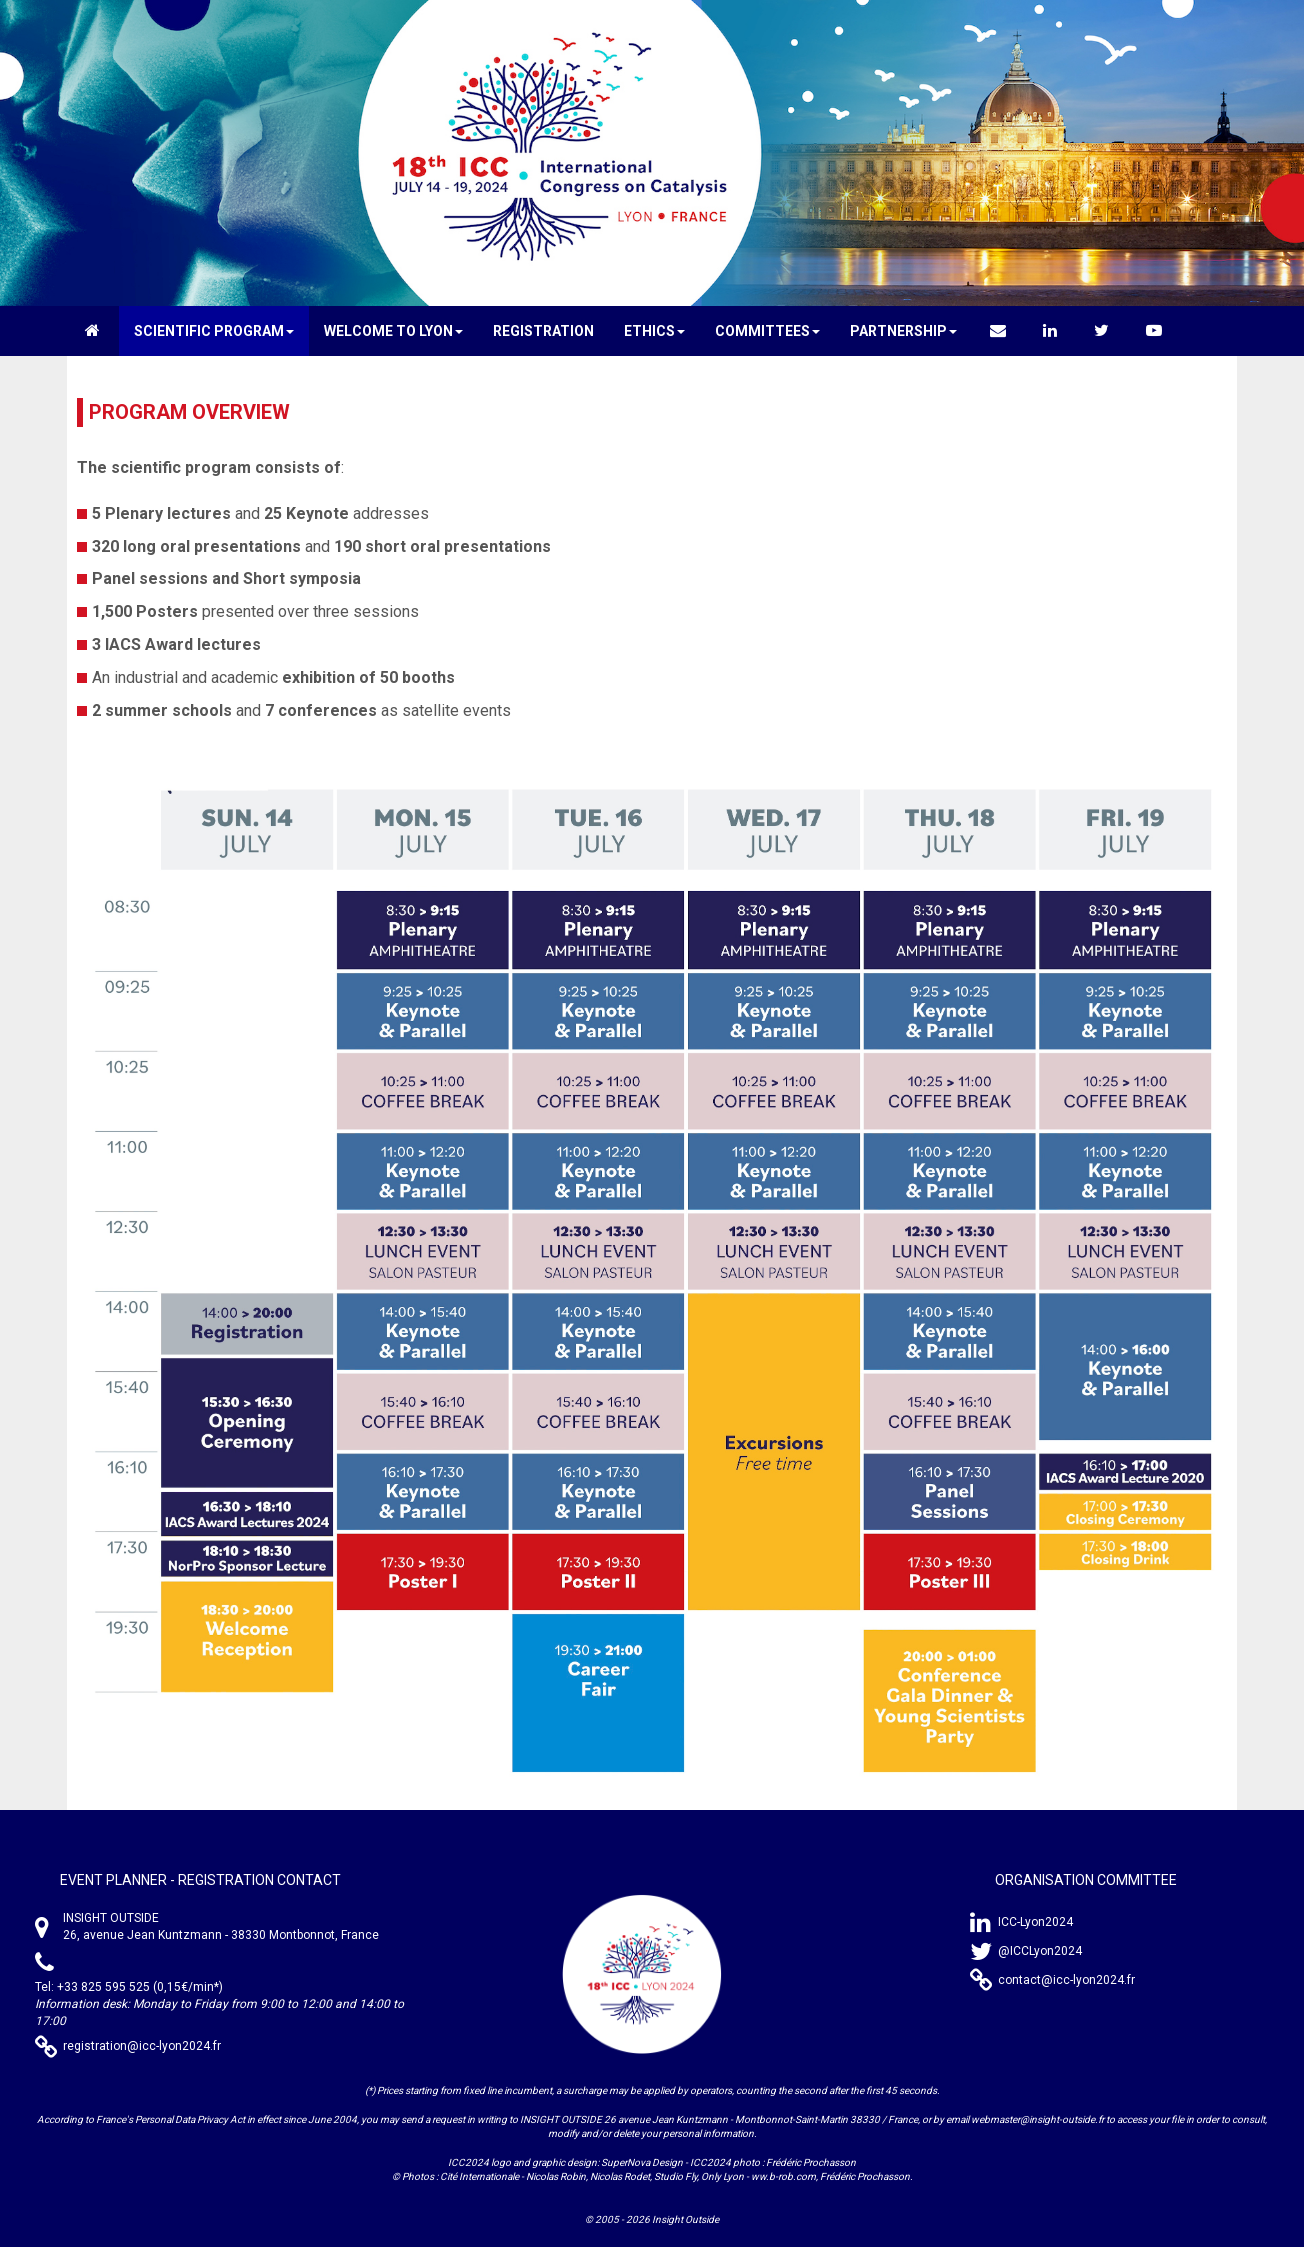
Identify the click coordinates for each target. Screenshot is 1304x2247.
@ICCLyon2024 (1040, 1951)
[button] (214, 331)
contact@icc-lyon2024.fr (1066, 1980)
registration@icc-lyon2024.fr (142, 2046)
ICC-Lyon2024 (1035, 1922)
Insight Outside (685, 2219)
